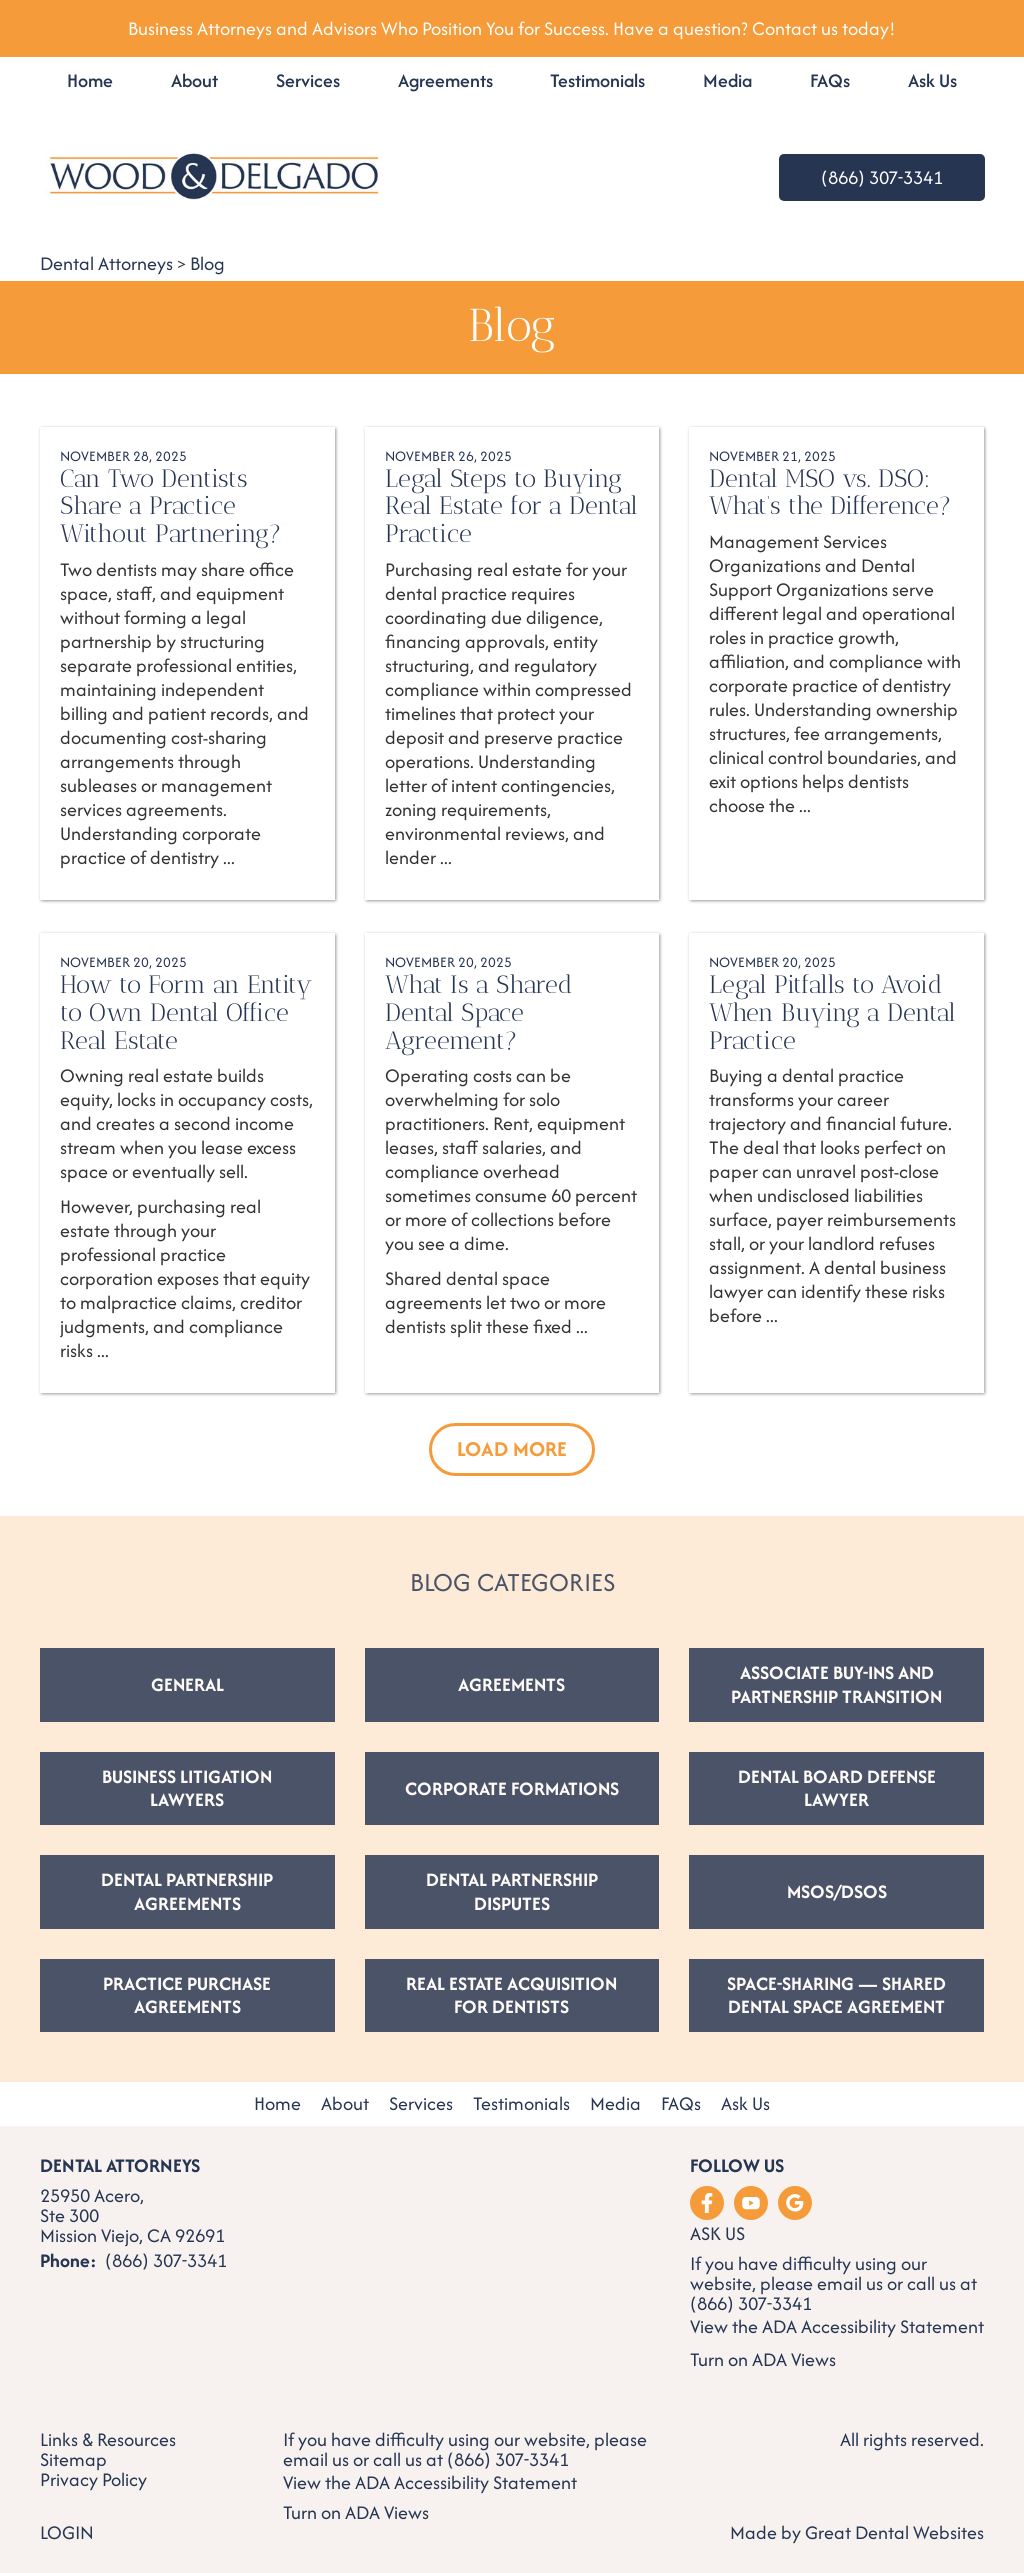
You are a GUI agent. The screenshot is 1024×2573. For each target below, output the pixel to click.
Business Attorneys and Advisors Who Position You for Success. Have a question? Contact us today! (512, 28)
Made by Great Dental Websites (857, 2532)
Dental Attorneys (106, 263)
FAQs (830, 80)
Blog (207, 263)
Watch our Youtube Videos (751, 2203)
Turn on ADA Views (763, 2359)
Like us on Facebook (707, 2203)
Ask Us (932, 80)
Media (615, 2104)
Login (67, 2532)
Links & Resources (108, 2440)
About (345, 2104)
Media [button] (727, 80)
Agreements (445, 80)
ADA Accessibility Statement (873, 2326)
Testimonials (597, 80)
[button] (512, 1449)
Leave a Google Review (795, 2203)
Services (308, 80)
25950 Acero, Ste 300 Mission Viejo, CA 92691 (132, 2216)
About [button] (194, 80)
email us (850, 2283)
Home (90, 80)
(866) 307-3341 (882, 177)
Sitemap (73, 2460)
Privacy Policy (93, 2480)
